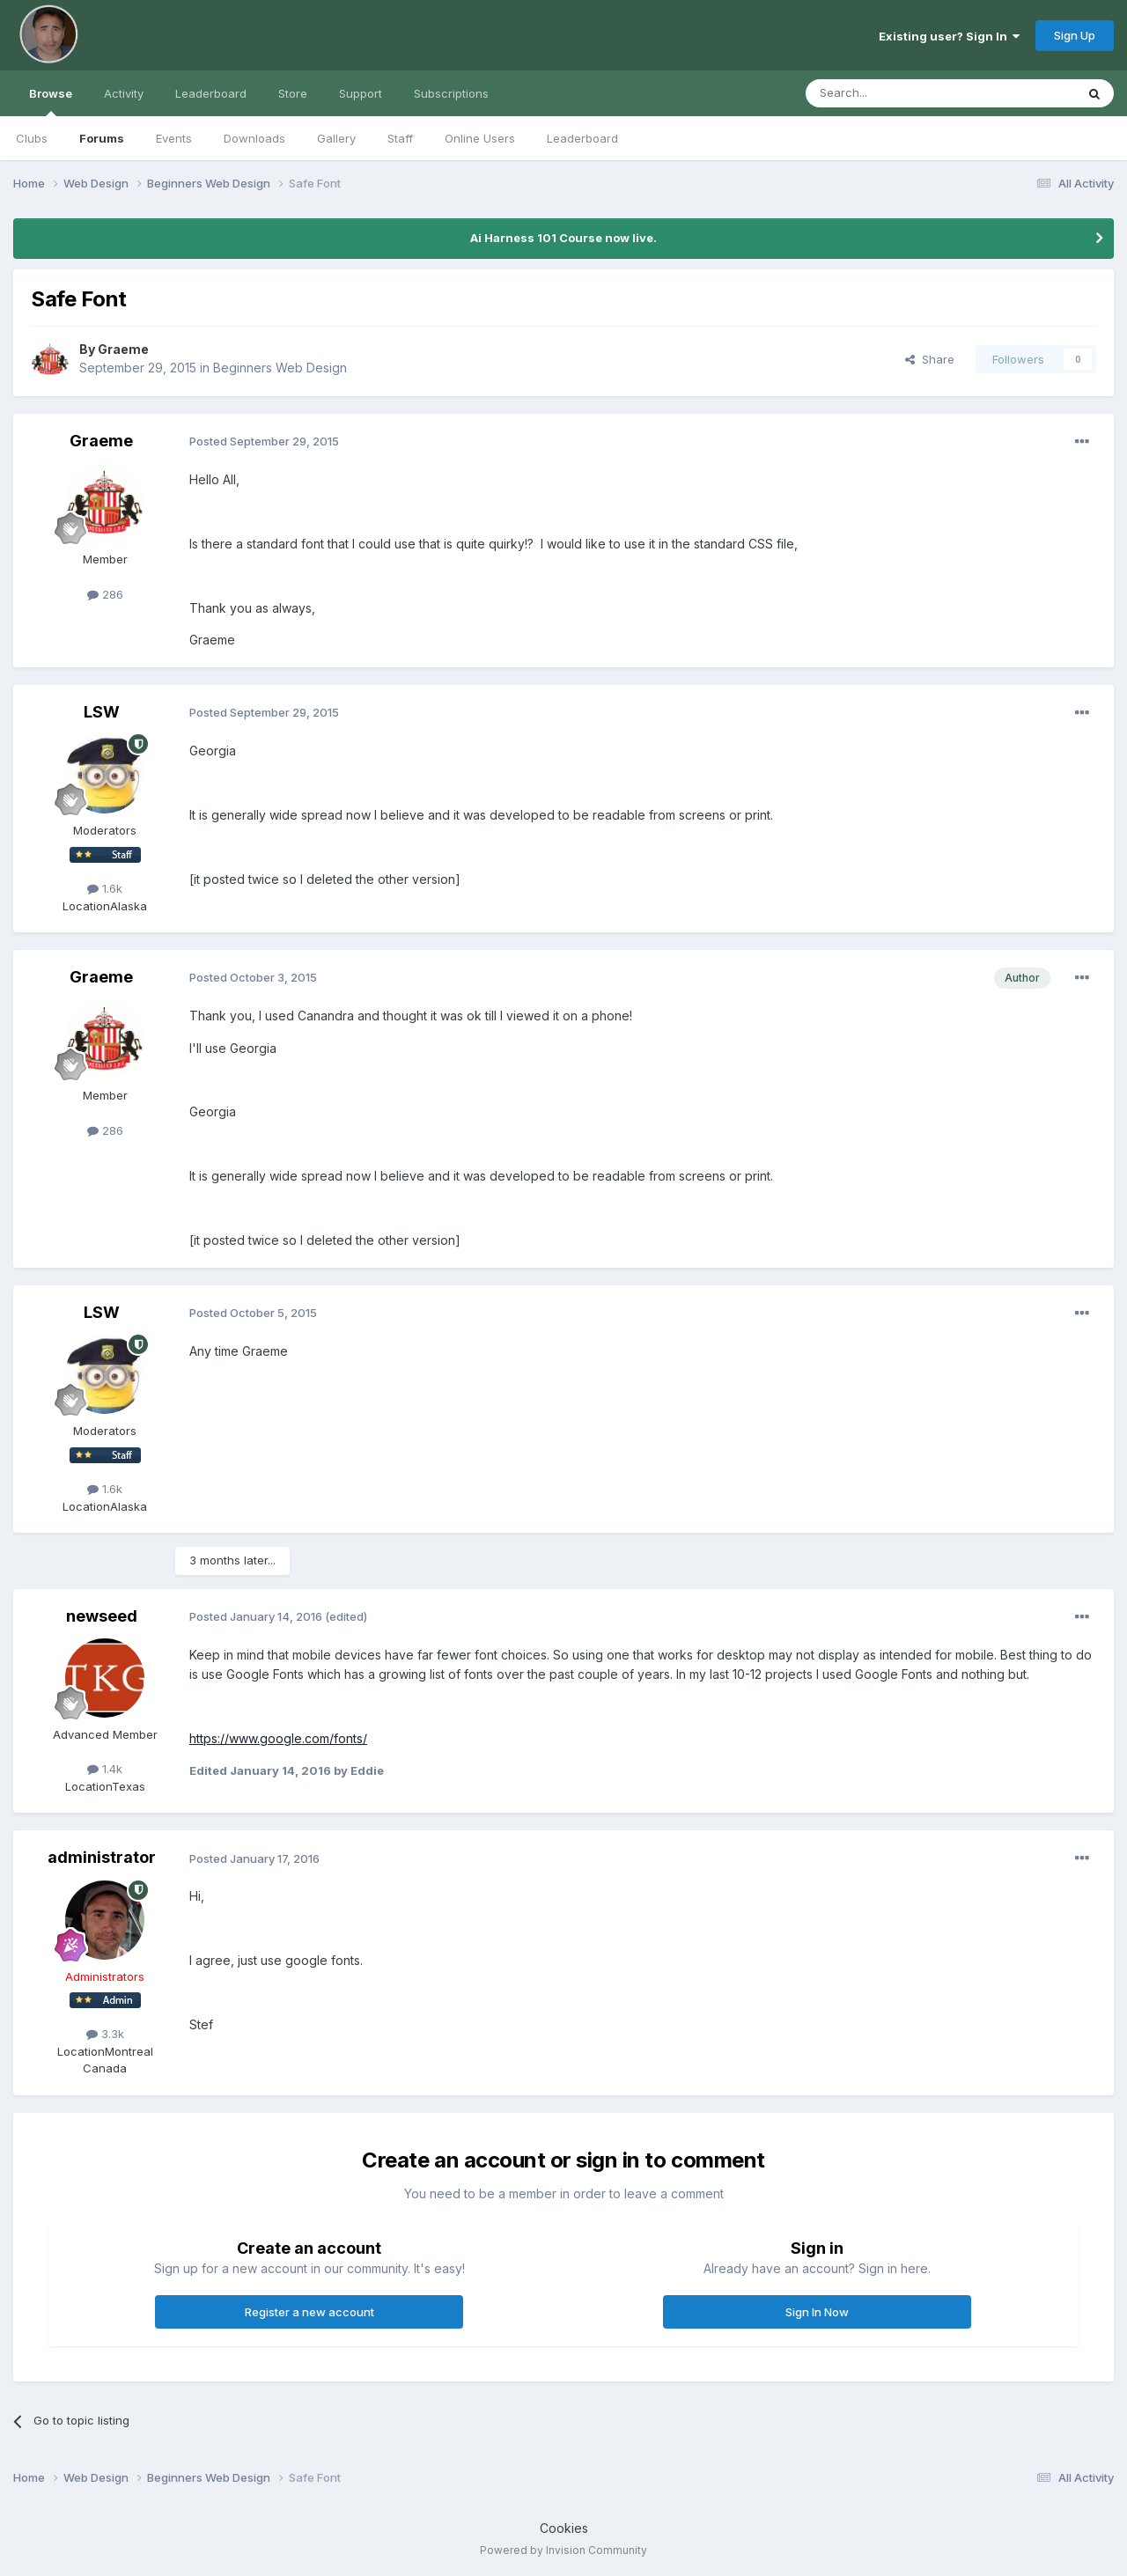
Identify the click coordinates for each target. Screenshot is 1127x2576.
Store (292, 93)
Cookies (564, 2528)
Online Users (480, 138)
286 (105, 594)
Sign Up (1074, 35)
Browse (50, 101)
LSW (102, 712)
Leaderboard (582, 138)
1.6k (104, 888)
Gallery (336, 138)
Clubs (32, 138)
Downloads (254, 138)
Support (360, 93)
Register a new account (309, 2312)
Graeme (123, 349)
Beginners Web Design (280, 367)
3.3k (105, 2034)
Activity (124, 93)
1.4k (104, 1769)
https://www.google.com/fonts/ (278, 1738)
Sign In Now (817, 2312)
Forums (101, 138)
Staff (400, 138)
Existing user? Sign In (949, 36)
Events (174, 138)
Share (929, 359)
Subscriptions (451, 93)
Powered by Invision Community (563, 2550)
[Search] (895, 93)
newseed (101, 1616)
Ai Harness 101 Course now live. (563, 238)
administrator (102, 1857)
